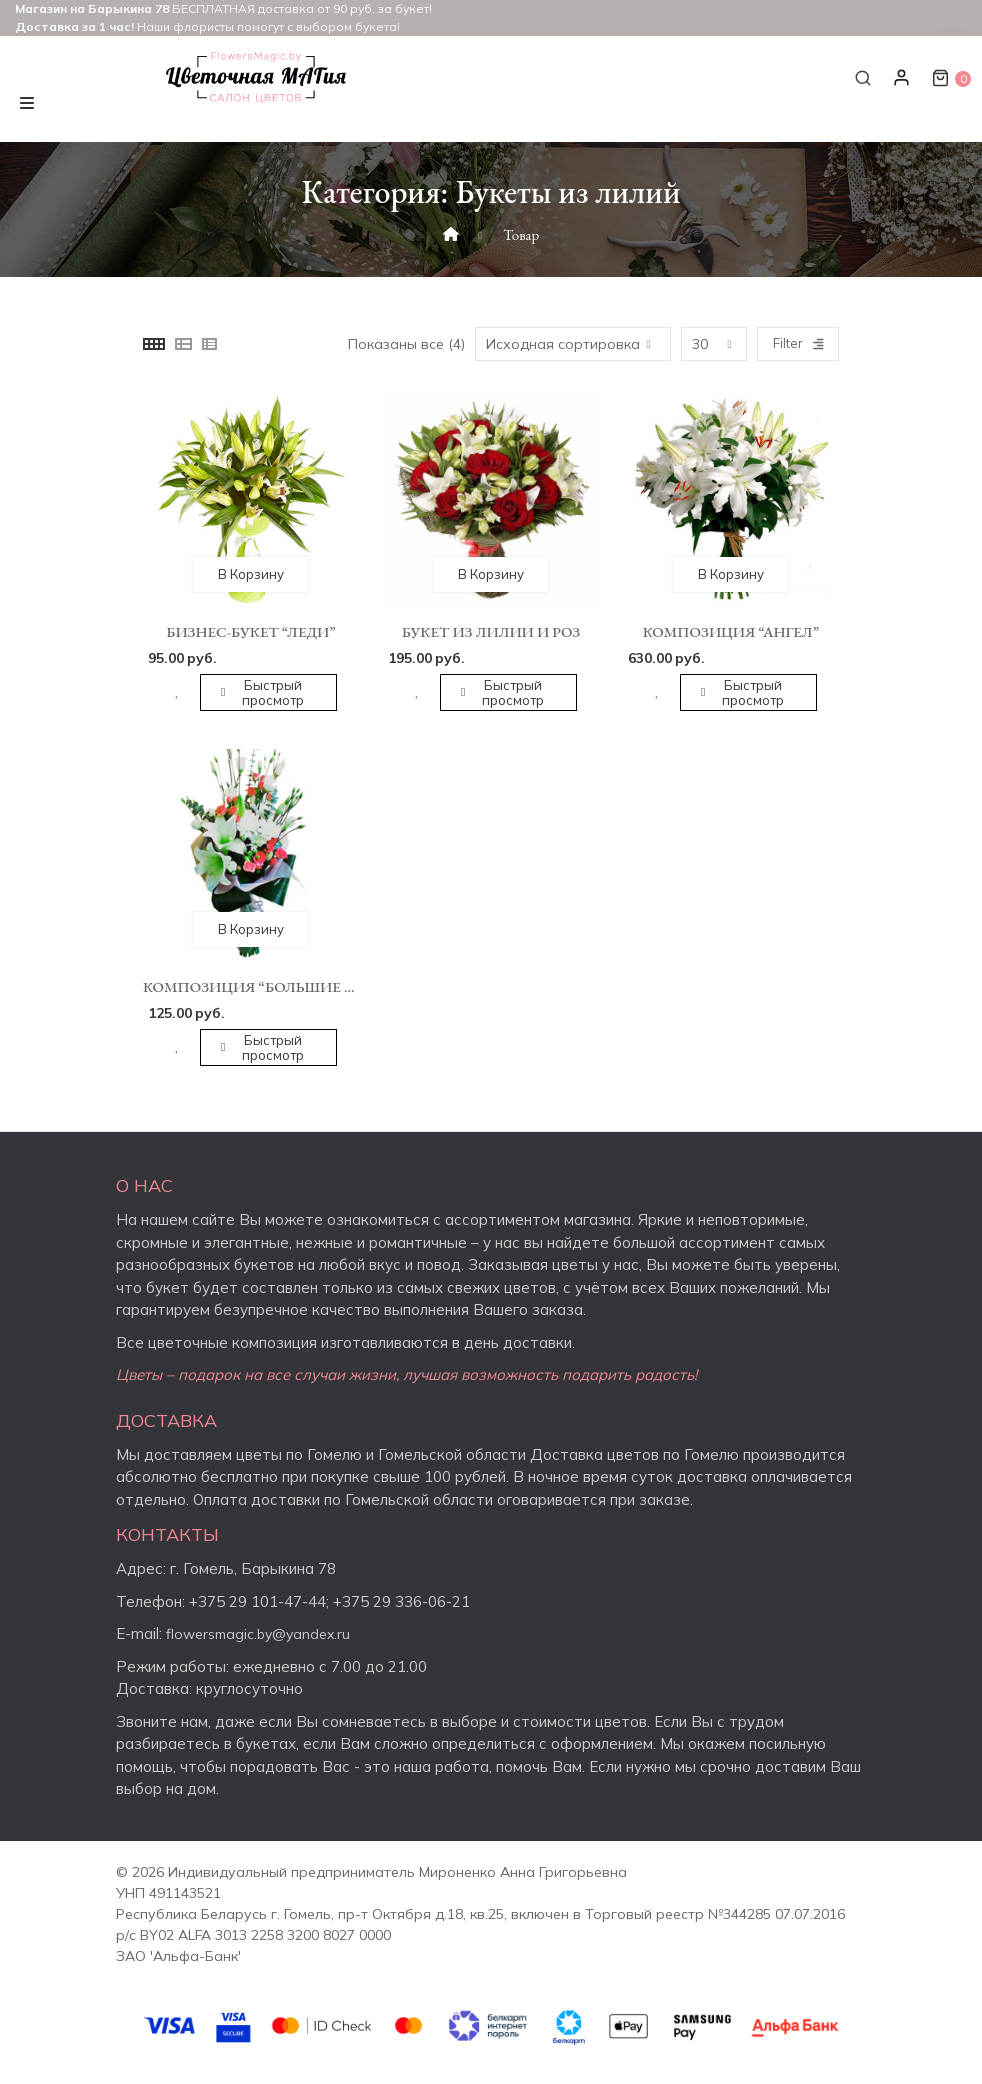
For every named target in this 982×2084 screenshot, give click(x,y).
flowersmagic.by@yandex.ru (258, 1634)
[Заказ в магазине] (573, 344)
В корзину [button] (251, 574)
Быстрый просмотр (273, 692)
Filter (798, 343)
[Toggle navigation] (27, 100)
